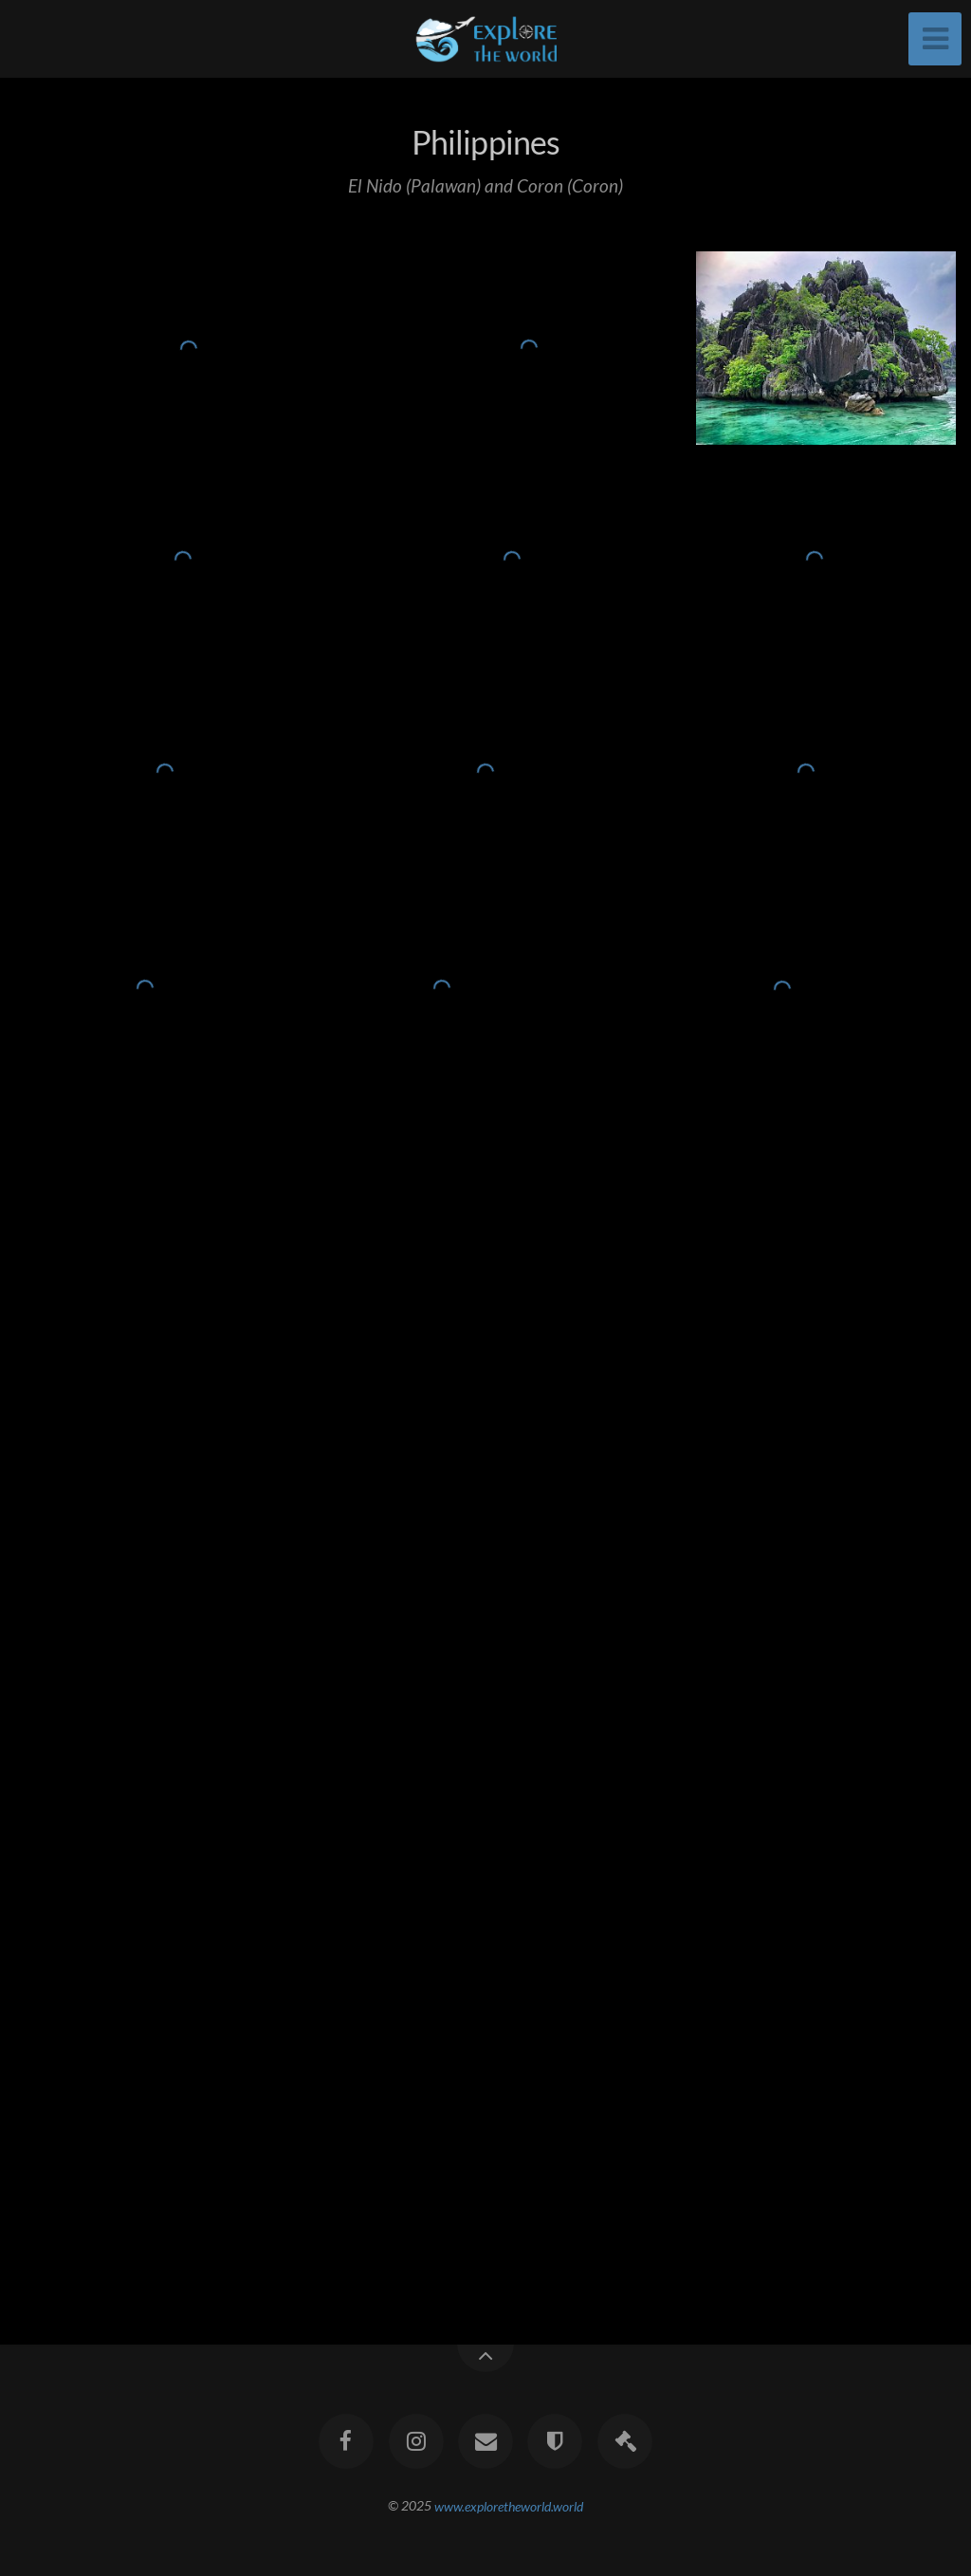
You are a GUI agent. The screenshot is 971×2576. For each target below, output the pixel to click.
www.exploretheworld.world (508, 2505)
